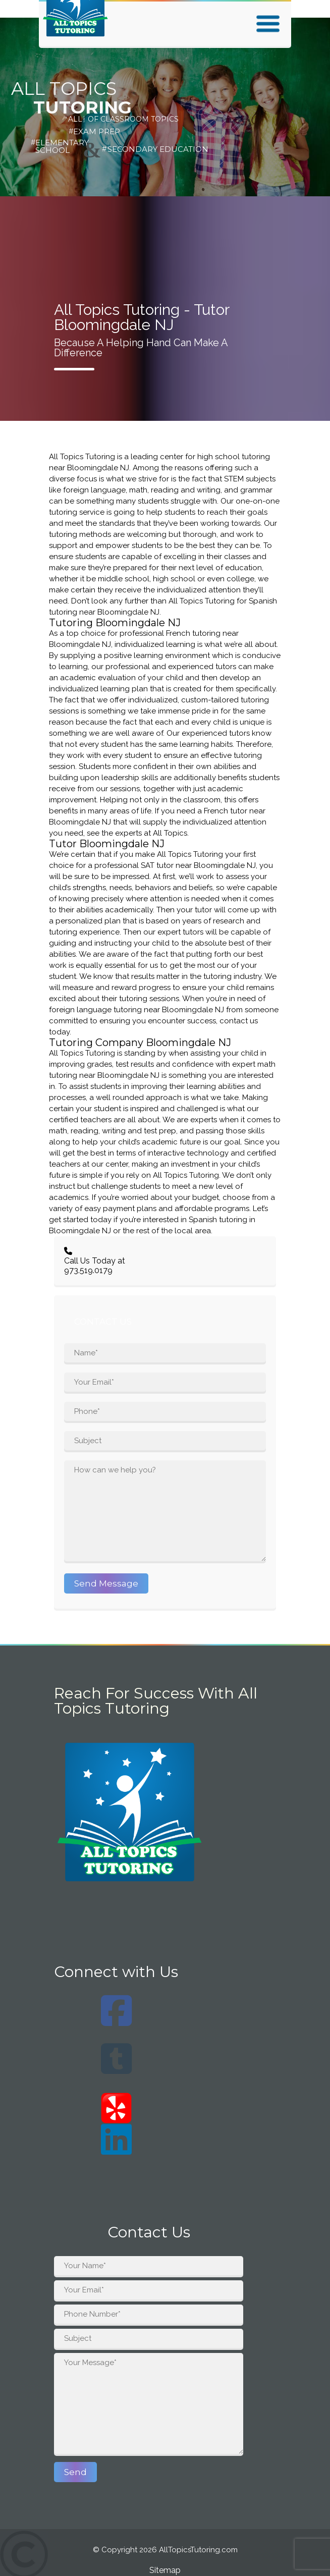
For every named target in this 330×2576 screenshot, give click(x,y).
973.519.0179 (88, 1270)
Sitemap (165, 2570)
